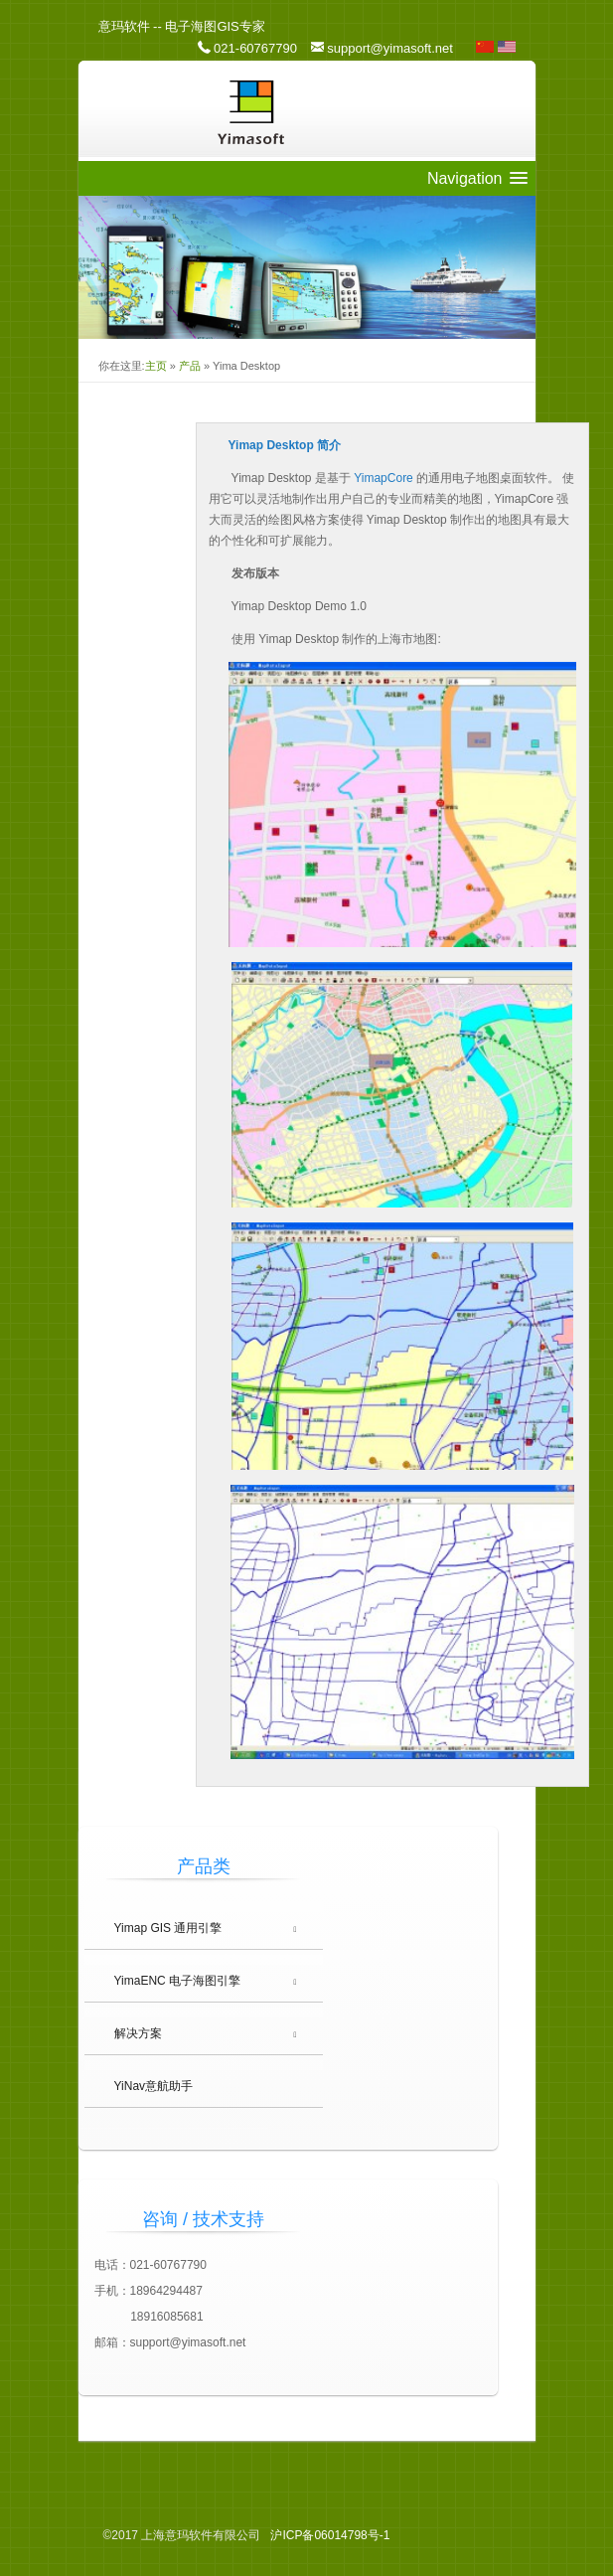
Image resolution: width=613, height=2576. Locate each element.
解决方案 (138, 2033)
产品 (190, 366)
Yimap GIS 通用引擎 (168, 1928)
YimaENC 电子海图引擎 (177, 1981)
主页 (156, 366)
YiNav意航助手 (154, 2086)
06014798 (329, 2535)
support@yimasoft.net (390, 48)
